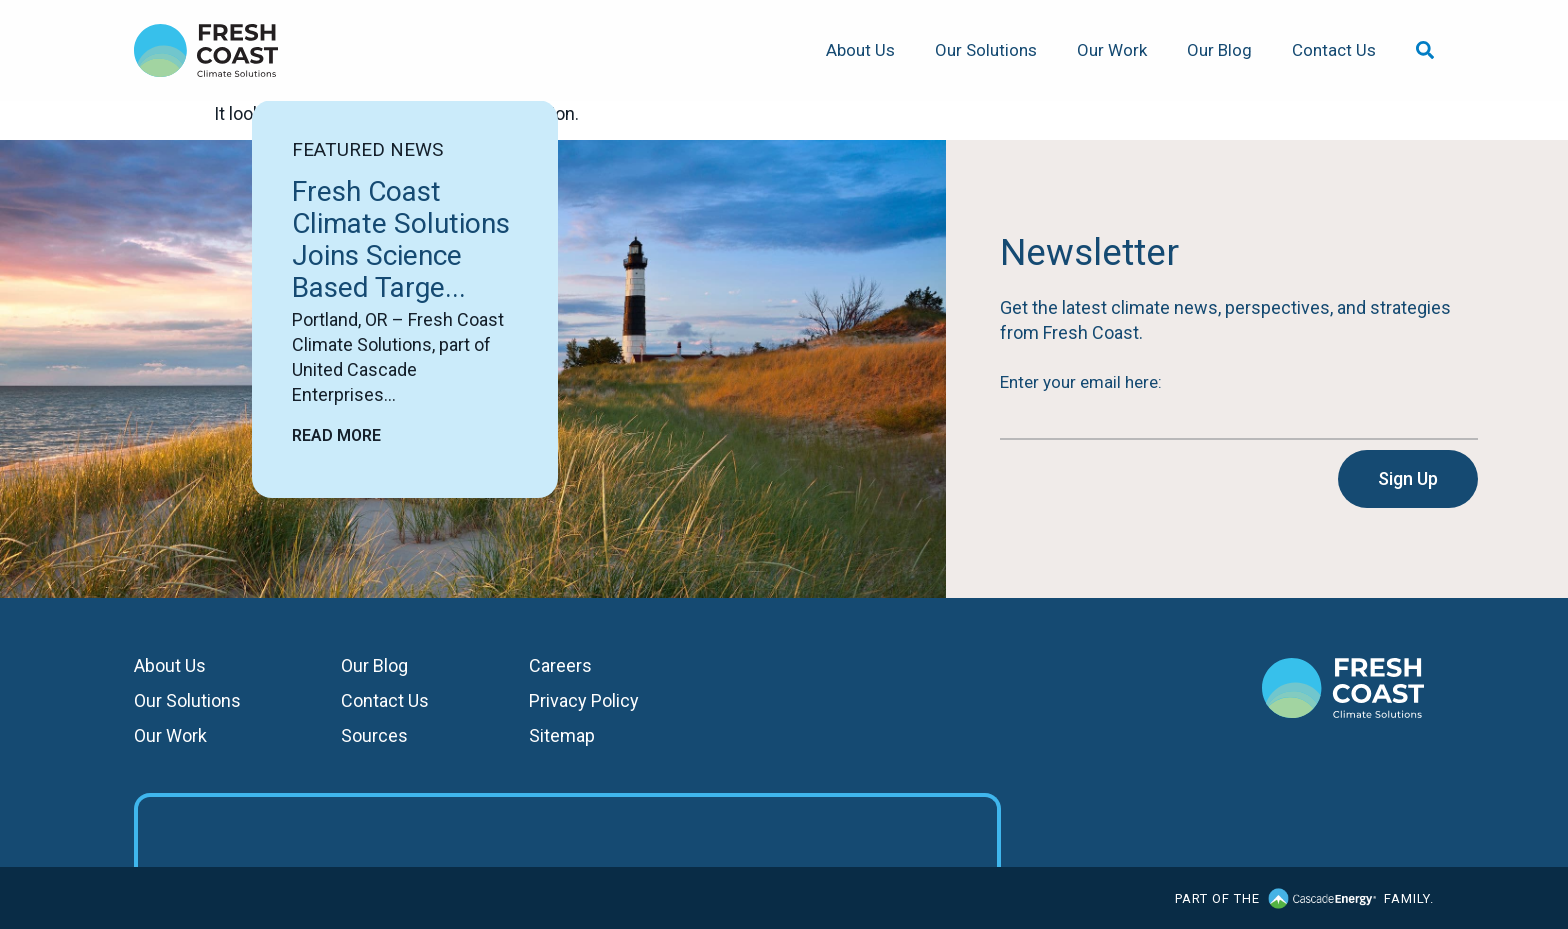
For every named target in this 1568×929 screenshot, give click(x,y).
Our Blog (1219, 50)
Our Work (1112, 50)
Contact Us (1334, 50)
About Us (860, 50)
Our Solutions (986, 50)
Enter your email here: (1081, 382)
